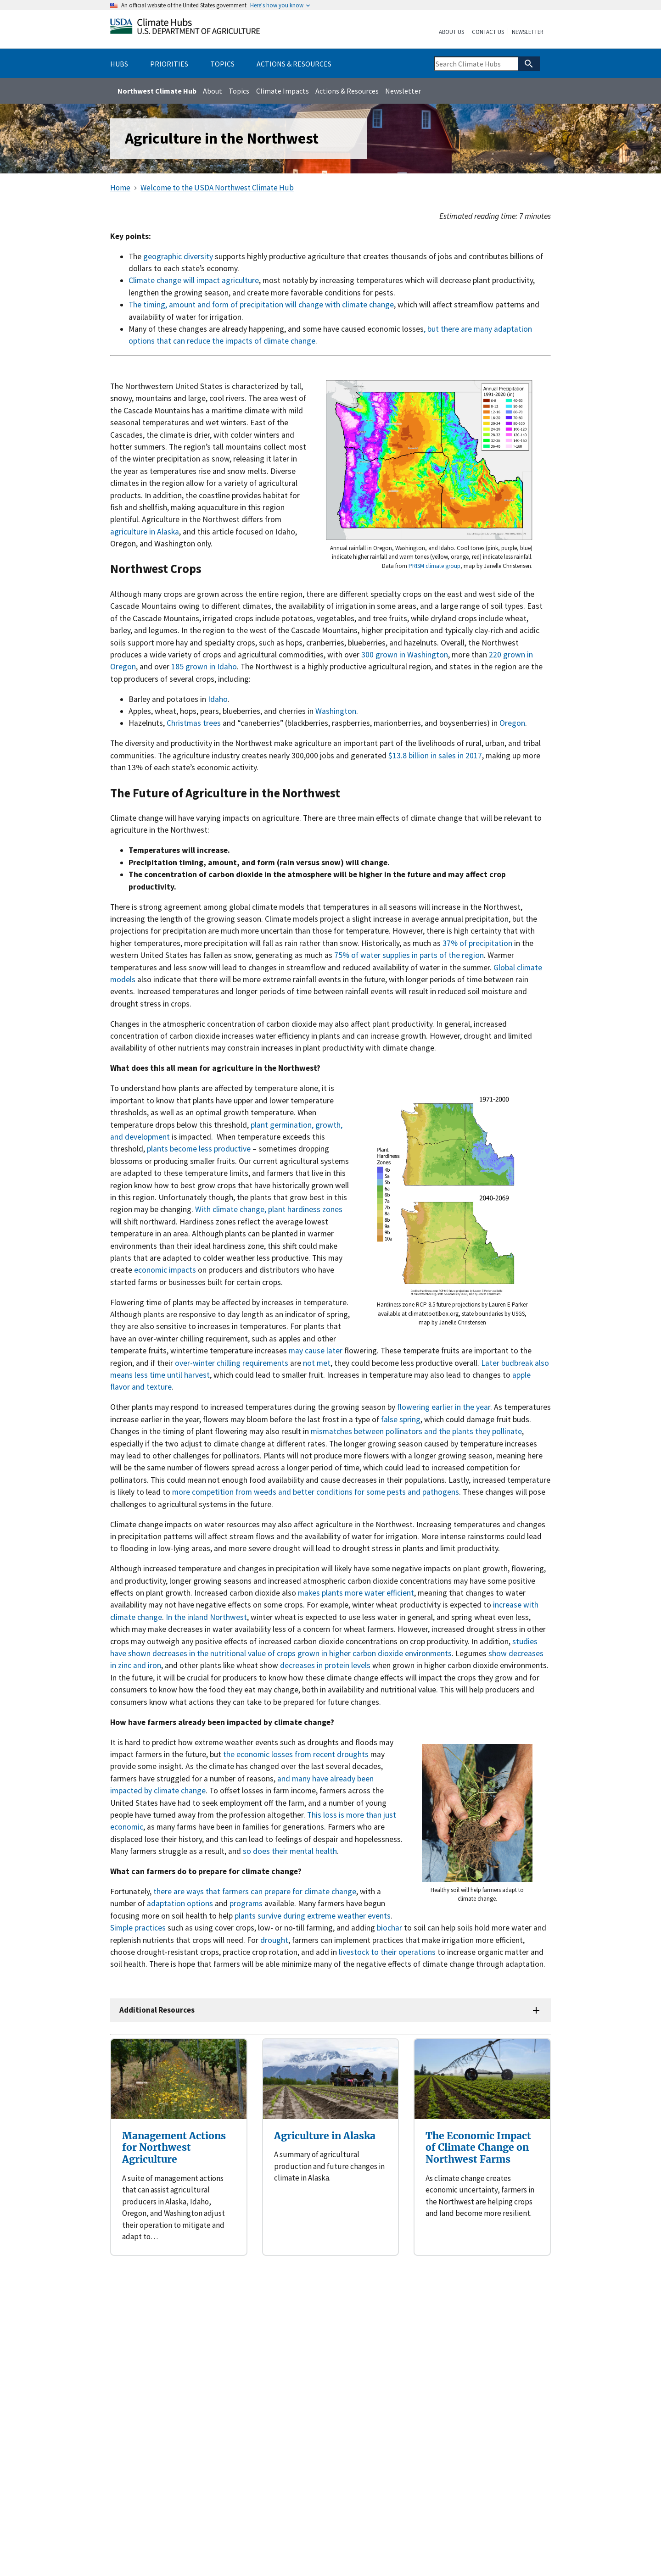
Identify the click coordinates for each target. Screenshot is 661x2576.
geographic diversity (178, 256)
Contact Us (488, 32)
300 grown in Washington (404, 655)
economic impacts (165, 1270)
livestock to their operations (387, 1952)
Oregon (512, 723)
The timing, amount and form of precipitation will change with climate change (261, 305)
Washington (335, 711)
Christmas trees (194, 723)
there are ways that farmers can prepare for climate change (254, 1891)
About (212, 90)
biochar (389, 1928)
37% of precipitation (477, 943)
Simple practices (138, 1928)
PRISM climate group (434, 566)
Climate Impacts (282, 90)
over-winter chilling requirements (231, 1363)
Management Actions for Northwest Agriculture (174, 2147)
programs (246, 1903)
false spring (400, 1419)
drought (274, 1940)
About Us (451, 32)
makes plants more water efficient (356, 1593)
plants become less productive (199, 1149)
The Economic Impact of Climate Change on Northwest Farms (478, 2147)
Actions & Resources (347, 90)
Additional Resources (157, 2010)
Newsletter (527, 32)
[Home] (185, 28)
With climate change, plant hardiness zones (268, 1209)
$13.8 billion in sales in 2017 (435, 756)
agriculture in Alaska (144, 532)
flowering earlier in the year (443, 1407)
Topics (239, 90)
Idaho (218, 699)
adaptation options (180, 1903)
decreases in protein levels (325, 1665)
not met (316, 1363)
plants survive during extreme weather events (313, 1916)
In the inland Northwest (206, 1617)
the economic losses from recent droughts (296, 1754)
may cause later (315, 1351)
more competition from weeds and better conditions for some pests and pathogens (315, 1492)
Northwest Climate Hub (157, 90)
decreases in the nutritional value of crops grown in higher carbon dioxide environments (302, 1653)
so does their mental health (290, 1851)
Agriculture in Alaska (324, 2136)
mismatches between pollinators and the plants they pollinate (416, 1431)
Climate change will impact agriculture (194, 280)
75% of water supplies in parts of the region (409, 955)
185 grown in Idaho (203, 667)
